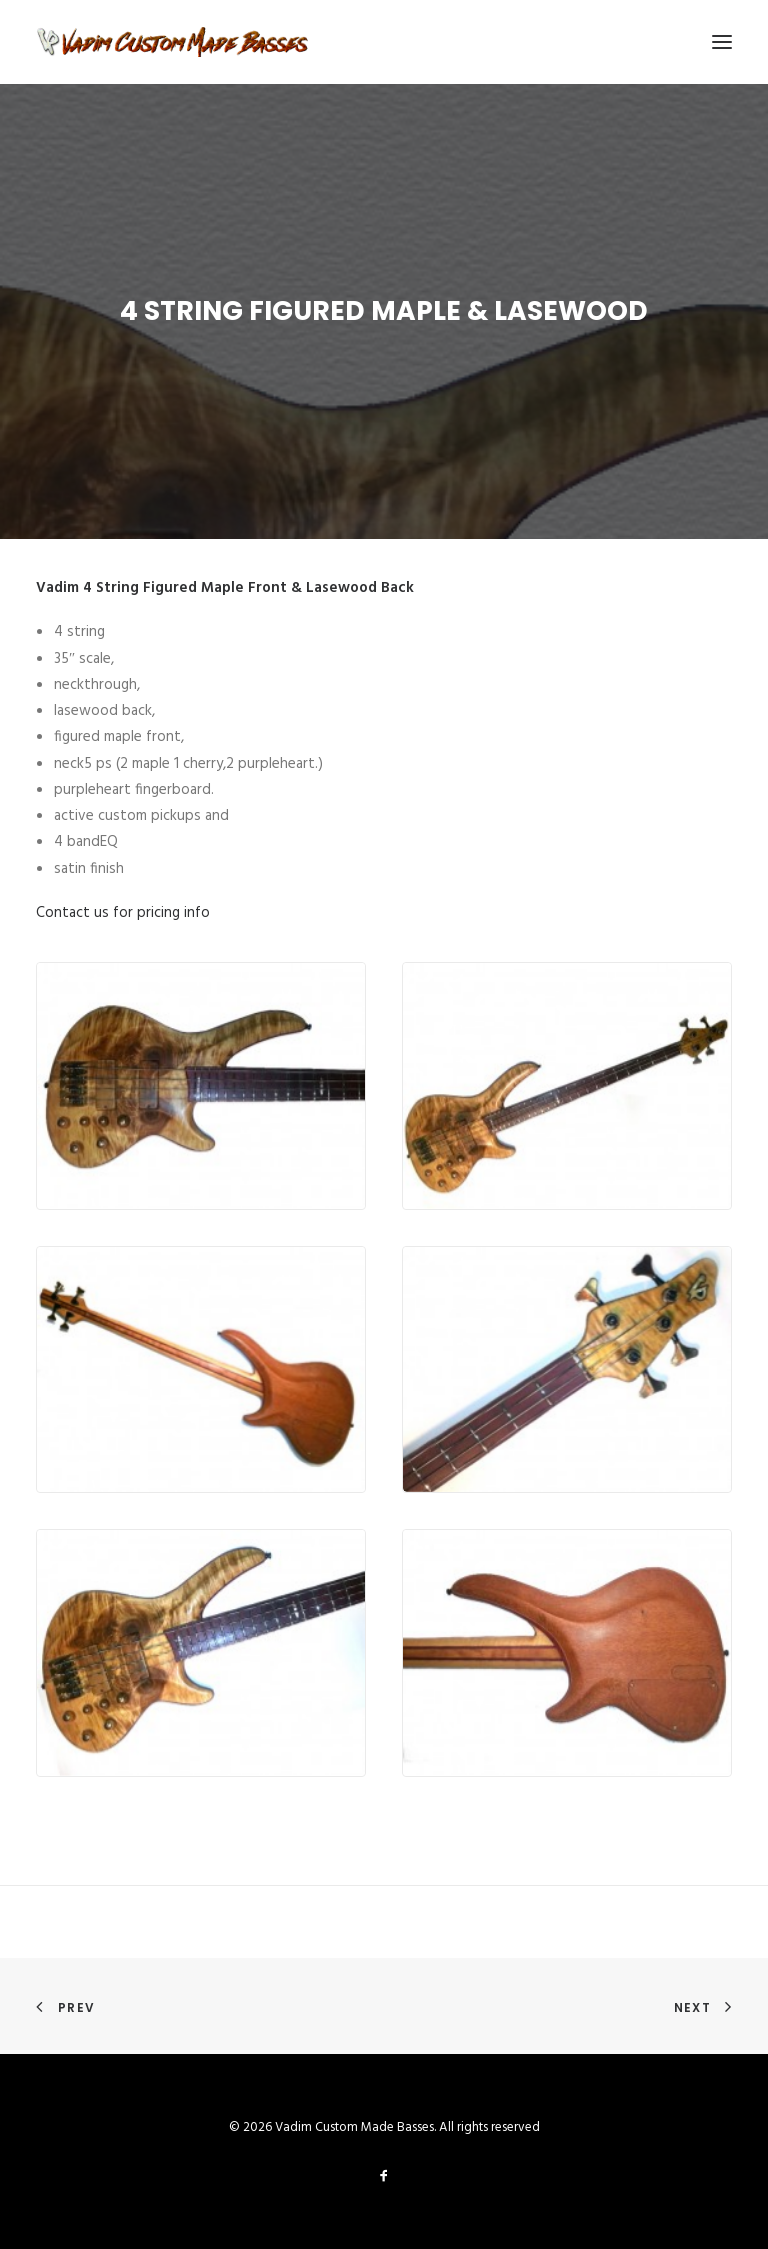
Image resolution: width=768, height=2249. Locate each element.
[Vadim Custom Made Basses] (173, 42)
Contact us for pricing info (123, 913)
